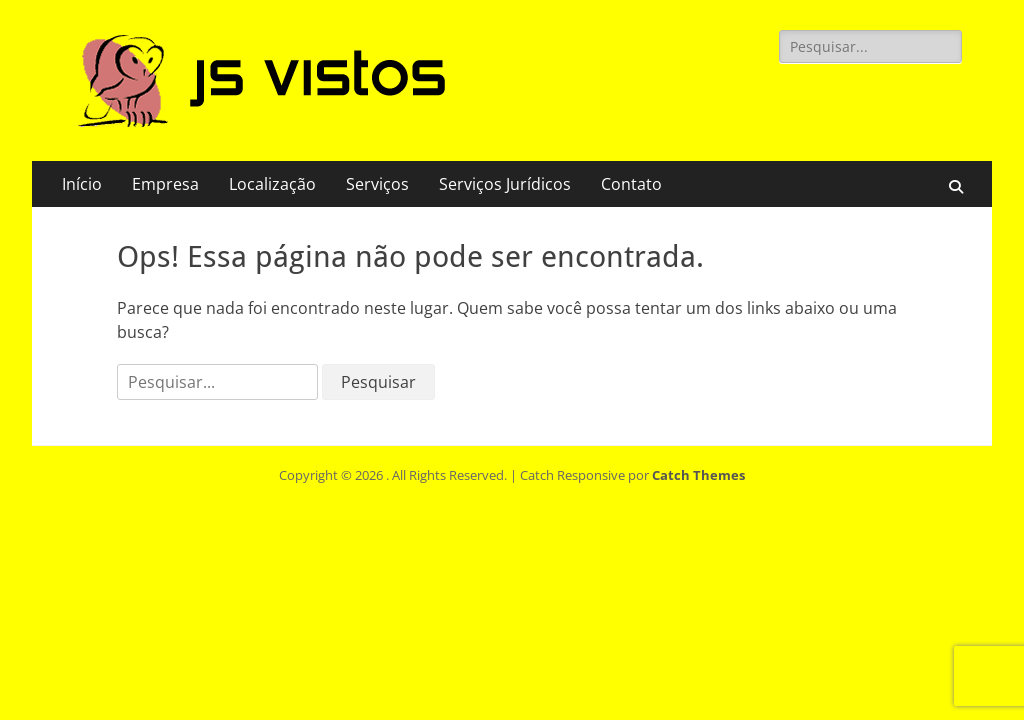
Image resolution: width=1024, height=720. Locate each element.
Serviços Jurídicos (505, 184)
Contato (631, 184)
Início (82, 184)
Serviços (377, 184)
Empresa (165, 184)
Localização (272, 184)
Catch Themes (698, 475)
